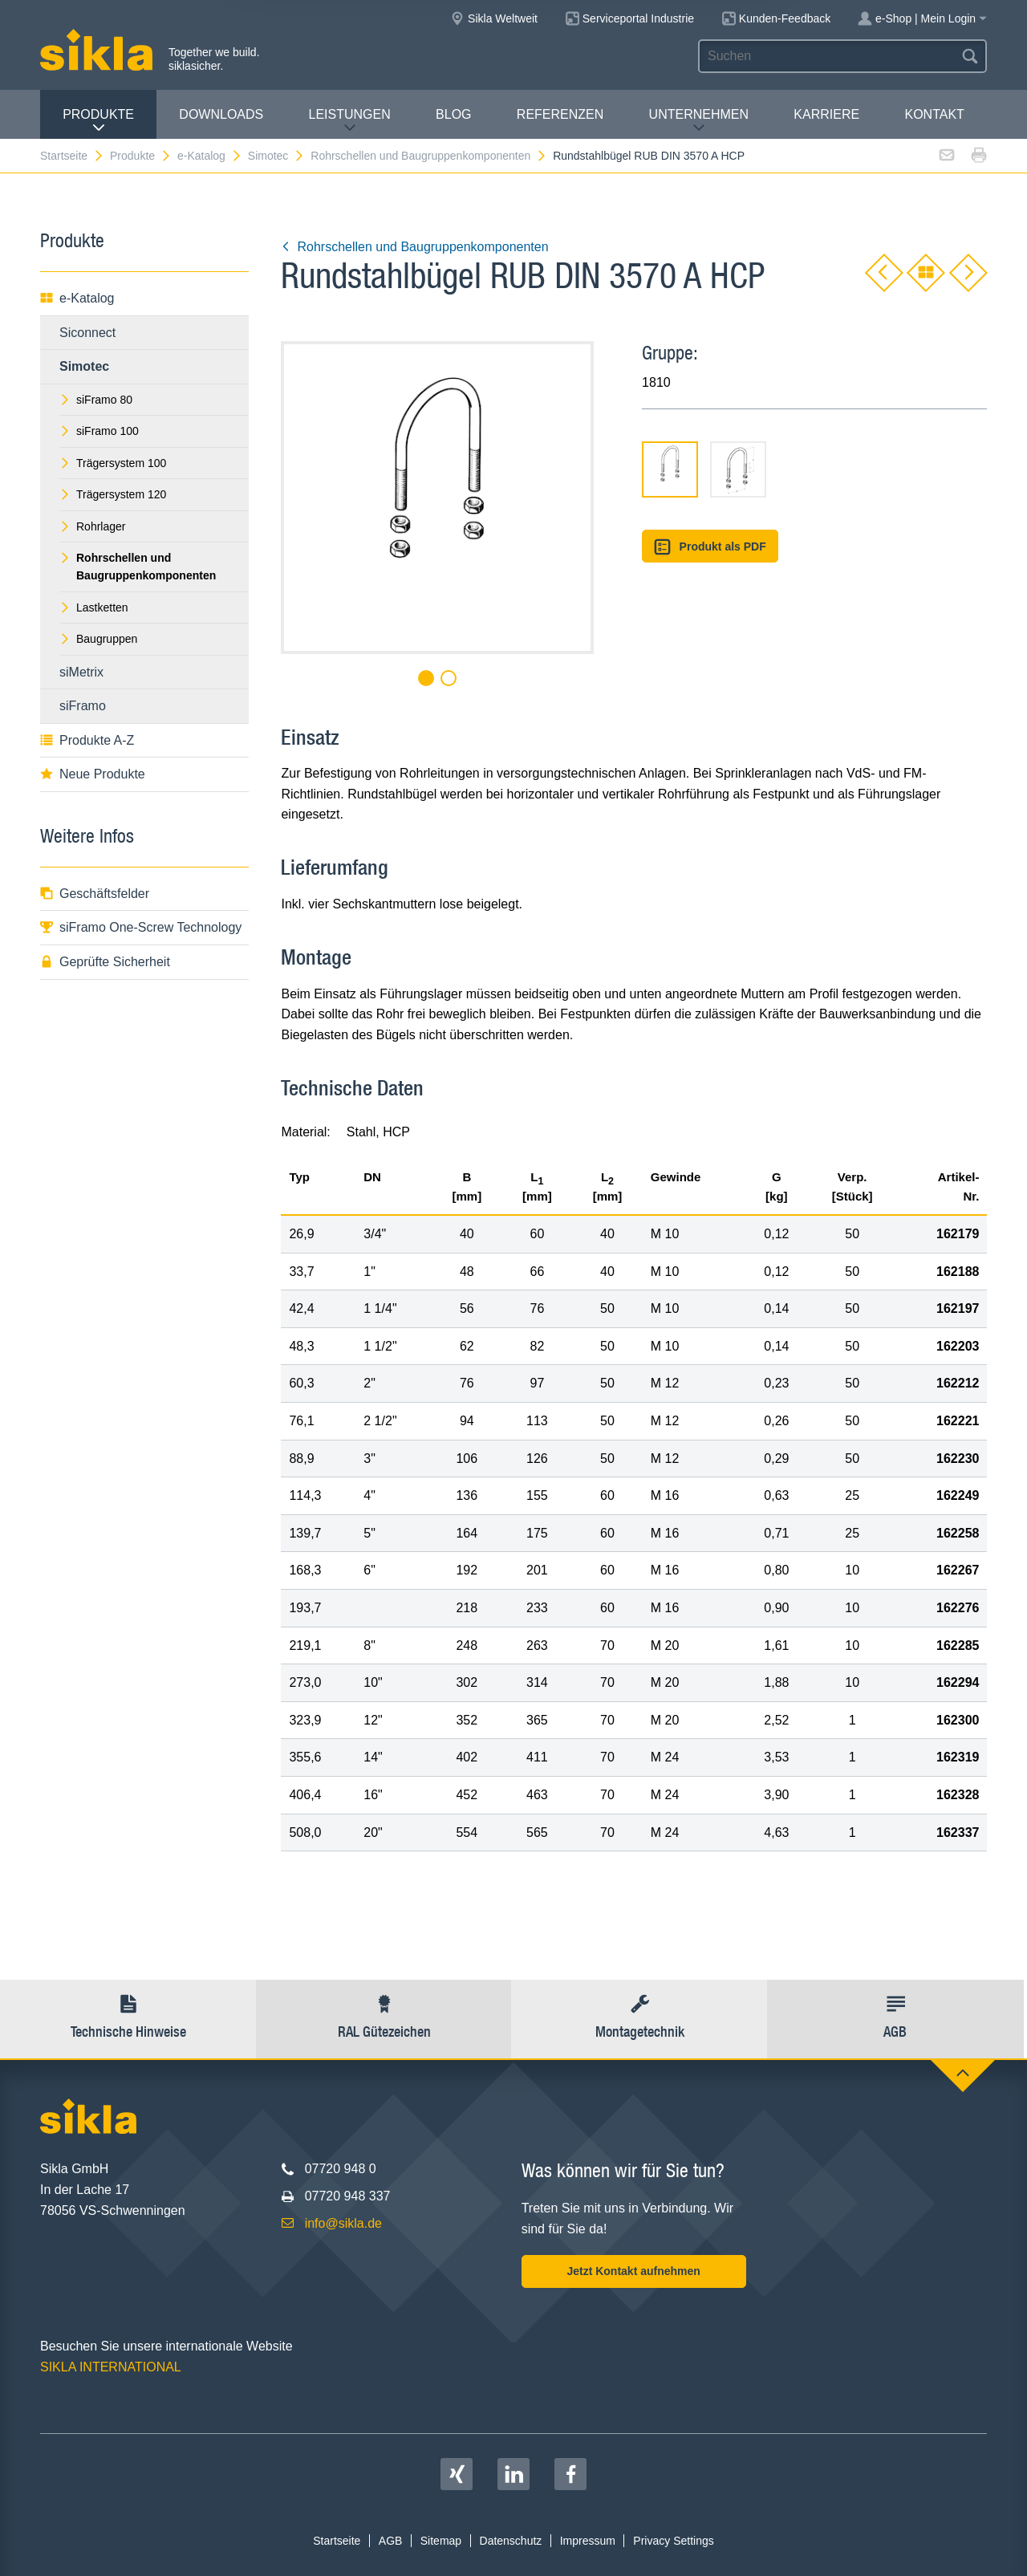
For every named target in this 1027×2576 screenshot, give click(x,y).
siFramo (82, 706)
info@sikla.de (343, 2223)
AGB (391, 2540)
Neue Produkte (92, 774)
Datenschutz (511, 2540)
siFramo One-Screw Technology (141, 927)
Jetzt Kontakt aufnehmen (633, 2271)
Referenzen (560, 114)
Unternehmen (699, 121)
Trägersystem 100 (112, 463)
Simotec (277, 155)
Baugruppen (98, 638)
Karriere (826, 114)
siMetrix (81, 672)
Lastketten (93, 607)
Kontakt (934, 114)
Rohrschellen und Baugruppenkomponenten (429, 155)
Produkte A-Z (87, 740)
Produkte (98, 121)
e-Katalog (209, 155)
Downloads (221, 114)
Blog (453, 114)
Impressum (587, 2540)
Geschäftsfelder (94, 893)
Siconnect (87, 332)
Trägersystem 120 (112, 494)
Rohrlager (92, 526)
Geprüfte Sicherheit (105, 962)
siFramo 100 (99, 431)
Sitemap (440, 2540)
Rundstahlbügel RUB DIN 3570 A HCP (649, 155)
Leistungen (350, 121)
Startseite (72, 155)
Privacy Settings (673, 2540)
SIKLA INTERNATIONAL (110, 2367)
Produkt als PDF (710, 546)
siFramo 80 (95, 399)
